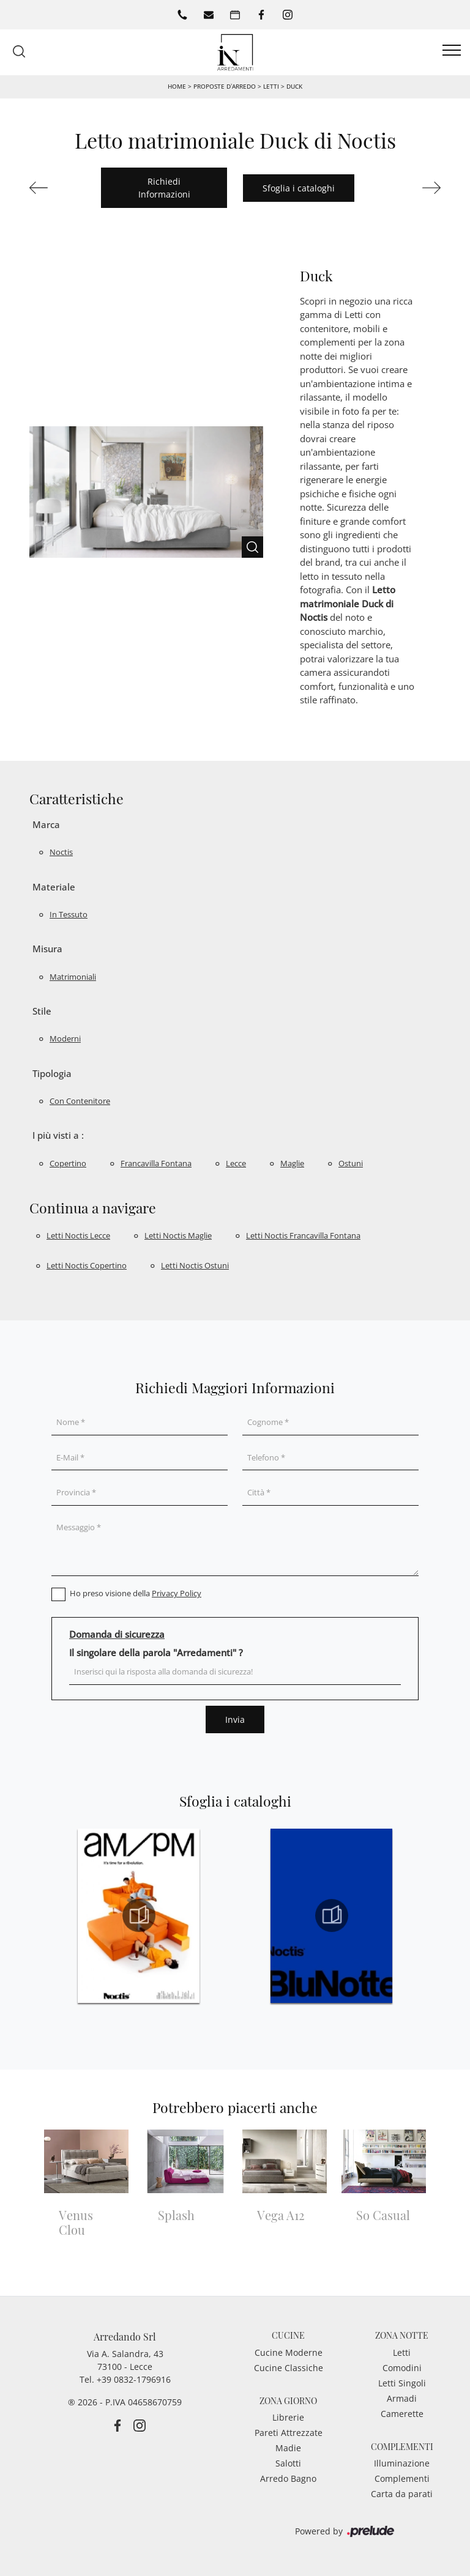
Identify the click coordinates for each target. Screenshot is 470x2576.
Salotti (288, 2463)
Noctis (61, 851)
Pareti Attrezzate (289, 2432)
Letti (271, 86)
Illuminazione (402, 2463)
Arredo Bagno (288, 2478)
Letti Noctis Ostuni (195, 1265)
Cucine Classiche (288, 2368)
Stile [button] (41, 1011)
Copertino (68, 1163)
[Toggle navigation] (451, 51)
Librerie (288, 2417)
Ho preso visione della (135, 1593)
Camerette (402, 2413)
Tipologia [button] (52, 1073)
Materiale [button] (53, 887)
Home (177, 86)
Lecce (236, 1163)
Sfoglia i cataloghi (299, 188)
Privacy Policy (176, 1593)
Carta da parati (402, 2494)
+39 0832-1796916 (134, 2379)
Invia (235, 1719)
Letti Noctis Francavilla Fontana (303, 1235)
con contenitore (80, 1100)
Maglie (292, 1163)
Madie (288, 2448)
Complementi (402, 2478)
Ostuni (350, 1163)
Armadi (402, 2398)
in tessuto (69, 914)
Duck (294, 86)
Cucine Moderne (289, 2352)
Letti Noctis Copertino (87, 1265)
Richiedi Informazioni (164, 188)
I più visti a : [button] (58, 1135)
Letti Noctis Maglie (178, 1235)
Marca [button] (46, 824)
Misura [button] (47, 948)
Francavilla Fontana (156, 1163)
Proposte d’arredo (224, 86)
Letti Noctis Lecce (78, 1235)
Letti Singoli (402, 2383)
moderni (65, 1038)
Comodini (402, 2368)
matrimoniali (73, 976)
